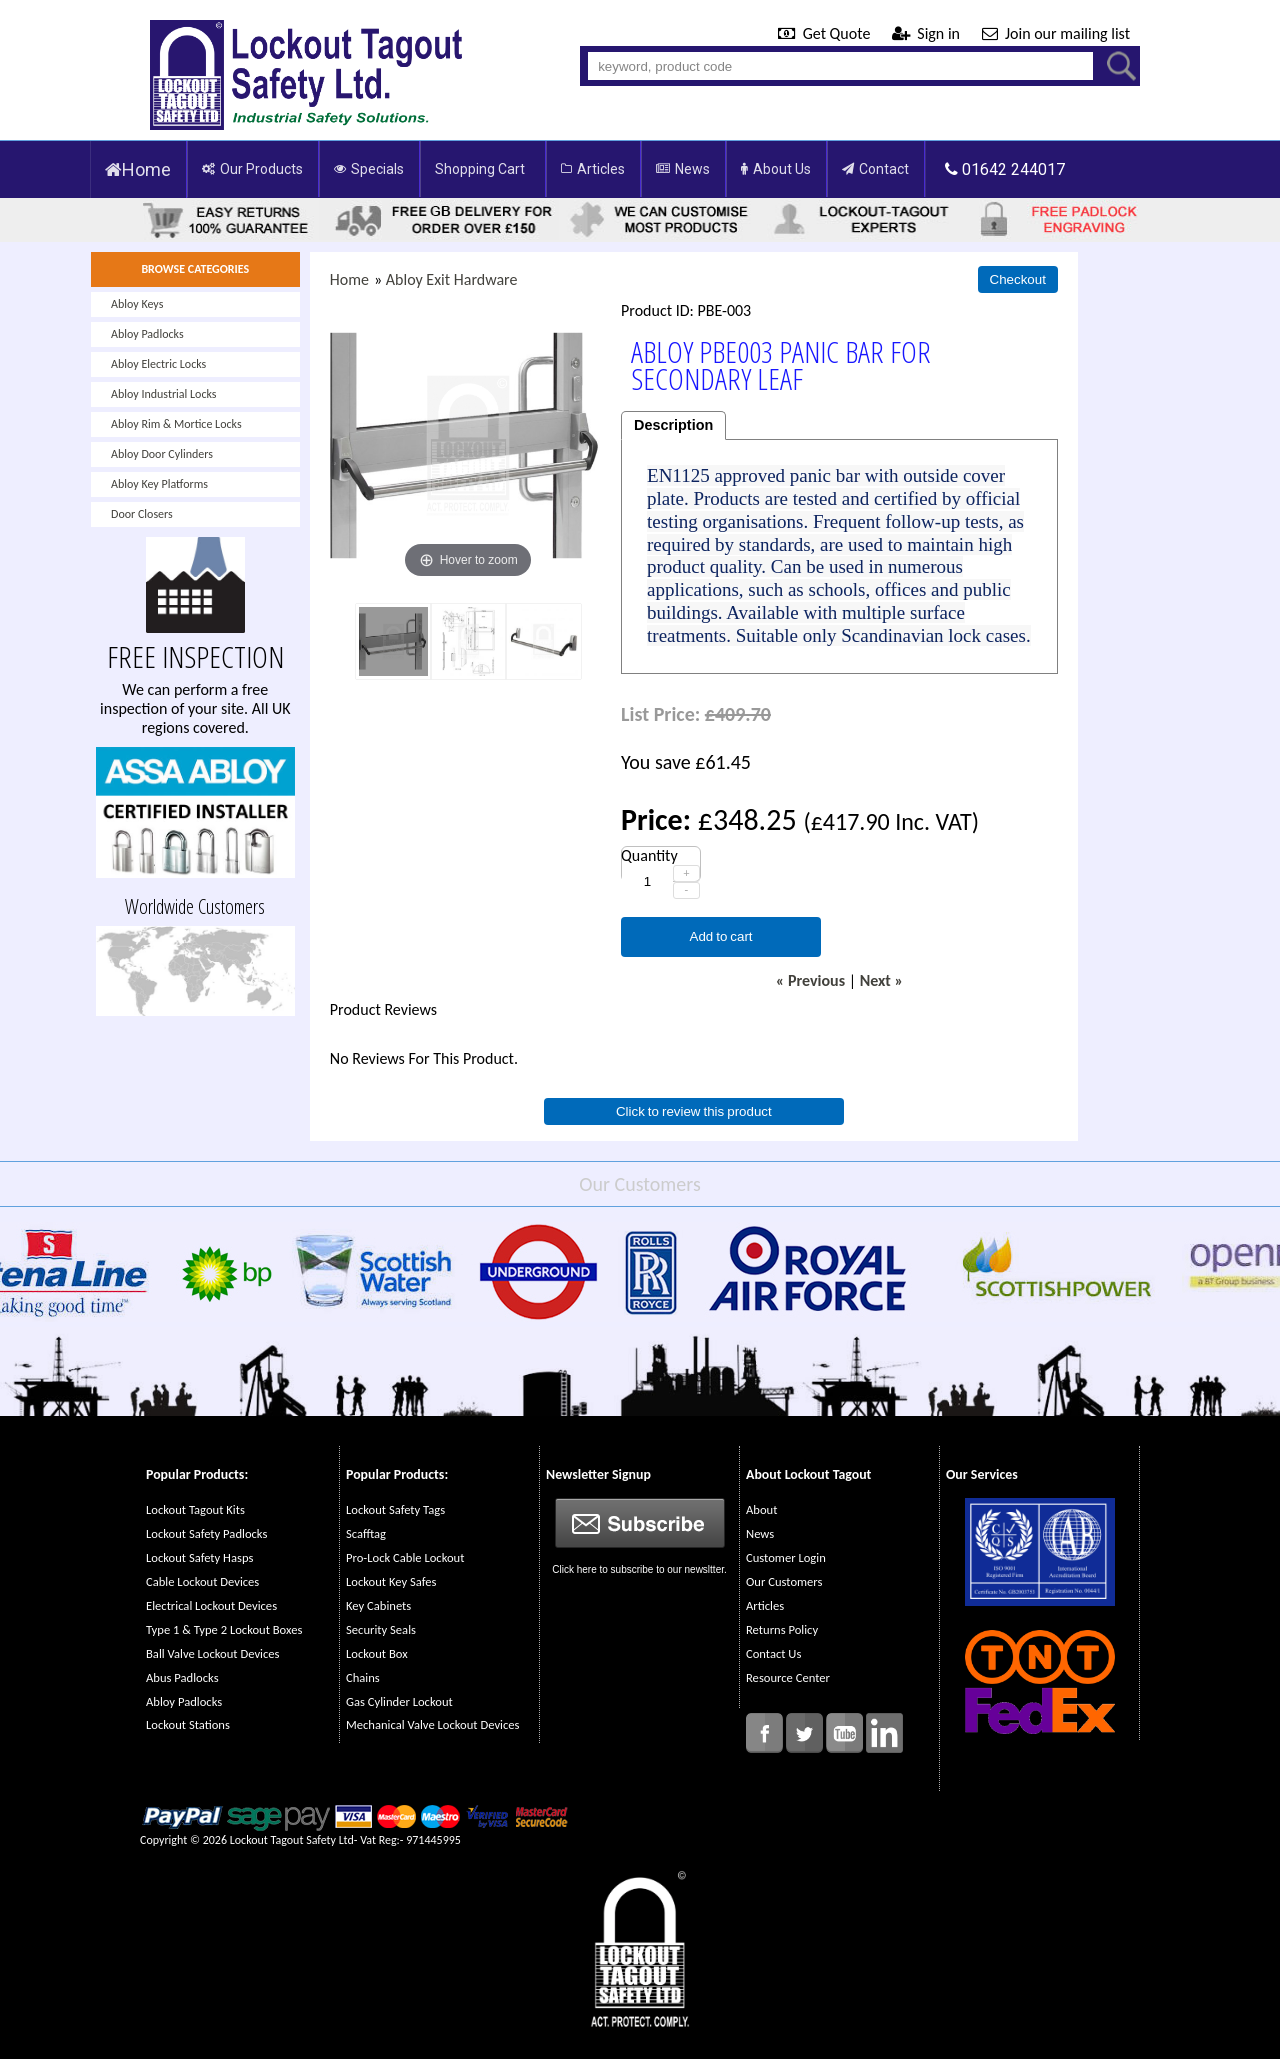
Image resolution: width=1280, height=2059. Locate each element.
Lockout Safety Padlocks (206, 1533)
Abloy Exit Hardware (452, 279)
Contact (875, 169)
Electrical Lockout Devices (211, 1605)
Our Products (252, 169)
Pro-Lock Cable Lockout (405, 1557)
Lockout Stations (188, 1724)
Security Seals (381, 1629)
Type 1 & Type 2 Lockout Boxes (224, 1629)
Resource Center (788, 1677)
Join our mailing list (1056, 33)
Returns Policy (782, 1629)
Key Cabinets (378, 1605)
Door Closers (142, 514)
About (761, 1509)
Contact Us (773, 1653)
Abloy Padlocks (147, 334)
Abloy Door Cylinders (162, 454)
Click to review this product (694, 1111)
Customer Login (786, 1557)
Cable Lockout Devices (202, 1581)
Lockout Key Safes (391, 1581)
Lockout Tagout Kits (195, 1509)
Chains (363, 1677)
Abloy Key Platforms (159, 484)
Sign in (928, 33)
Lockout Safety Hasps (199, 1557)
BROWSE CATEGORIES (195, 269)
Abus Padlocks (182, 1677)
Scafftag (366, 1533)
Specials (369, 169)
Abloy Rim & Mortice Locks (176, 424)
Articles (593, 169)
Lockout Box (377, 1653)
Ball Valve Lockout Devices (213, 1653)
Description (673, 425)
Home (138, 169)
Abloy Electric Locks (158, 364)
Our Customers (784, 1581)
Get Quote (826, 33)
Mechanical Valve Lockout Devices (432, 1724)
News (683, 169)
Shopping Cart (480, 169)
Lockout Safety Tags (395, 1509)
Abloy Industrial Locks (164, 394)
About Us (776, 169)
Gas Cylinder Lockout (399, 1701)
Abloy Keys (137, 304)
